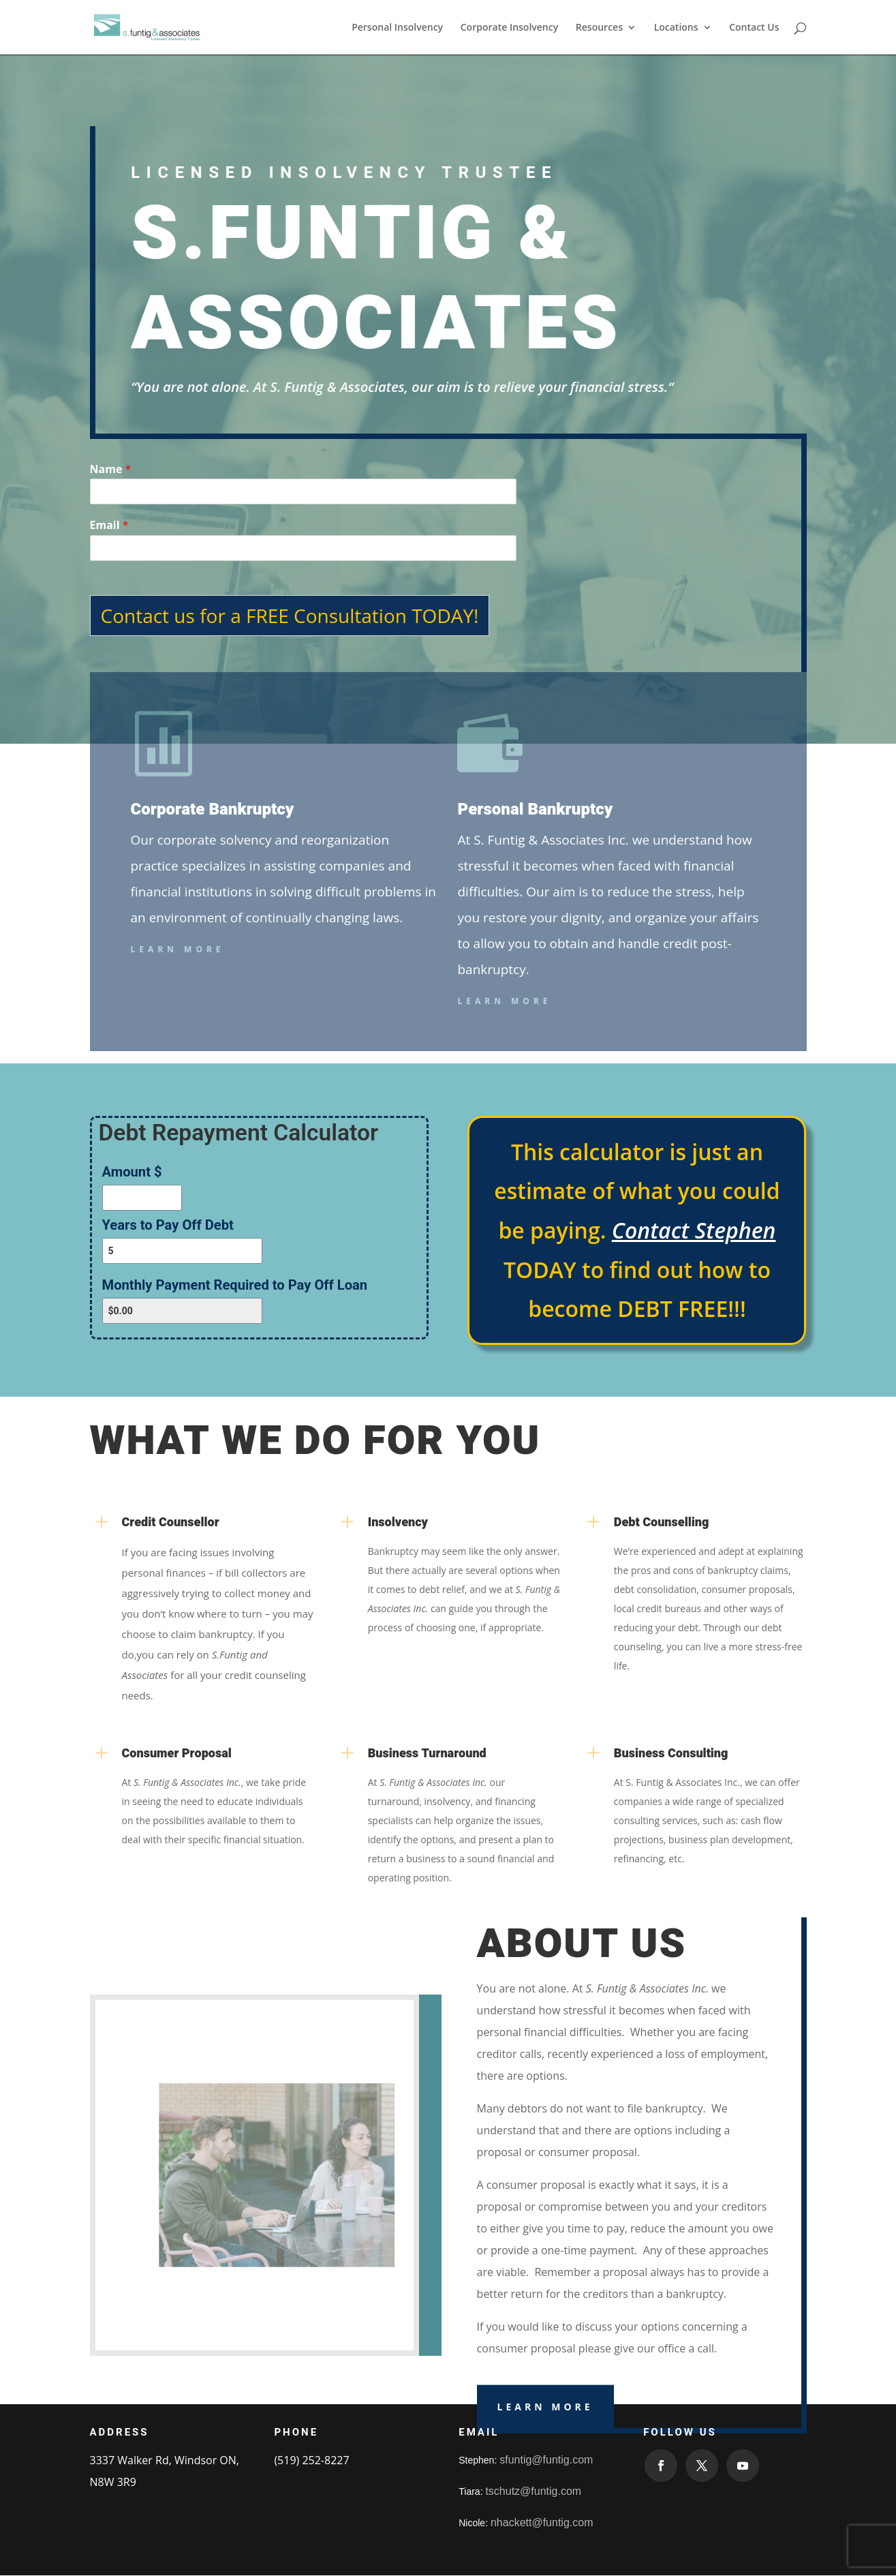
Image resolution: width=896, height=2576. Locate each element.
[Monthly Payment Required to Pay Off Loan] (182, 1311)
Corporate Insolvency (509, 27)
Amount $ (132, 1172)
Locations (676, 27)
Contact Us (754, 27)
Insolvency (398, 1522)
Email (109, 525)
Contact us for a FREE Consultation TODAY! (290, 615)
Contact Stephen (694, 1230)
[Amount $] (142, 1198)
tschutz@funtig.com (533, 2491)
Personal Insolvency (397, 27)
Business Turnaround (427, 1753)
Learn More (178, 949)
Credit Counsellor (170, 1522)
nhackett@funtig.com (542, 2522)
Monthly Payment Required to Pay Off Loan (235, 1285)
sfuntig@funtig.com (546, 2460)
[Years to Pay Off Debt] (182, 1251)
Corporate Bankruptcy (212, 809)
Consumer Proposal (177, 1753)
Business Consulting (671, 1753)
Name (111, 469)
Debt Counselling (661, 1522)
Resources (599, 27)
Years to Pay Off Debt (168, 1225)
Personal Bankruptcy (535, 809)
